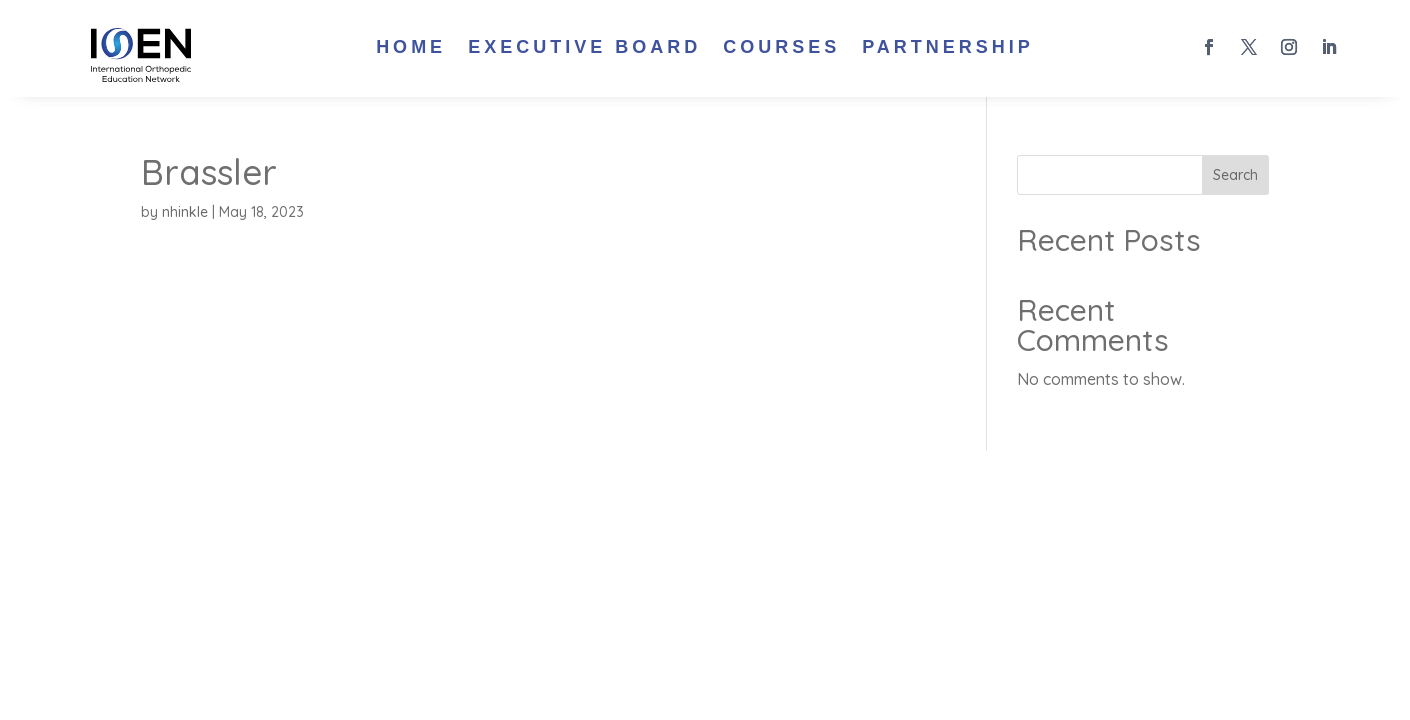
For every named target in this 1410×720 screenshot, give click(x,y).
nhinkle (185, 212)
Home (411, 48)
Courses (781, 48)
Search (1235, 175)
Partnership (948, 48)
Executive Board (584, 48)
